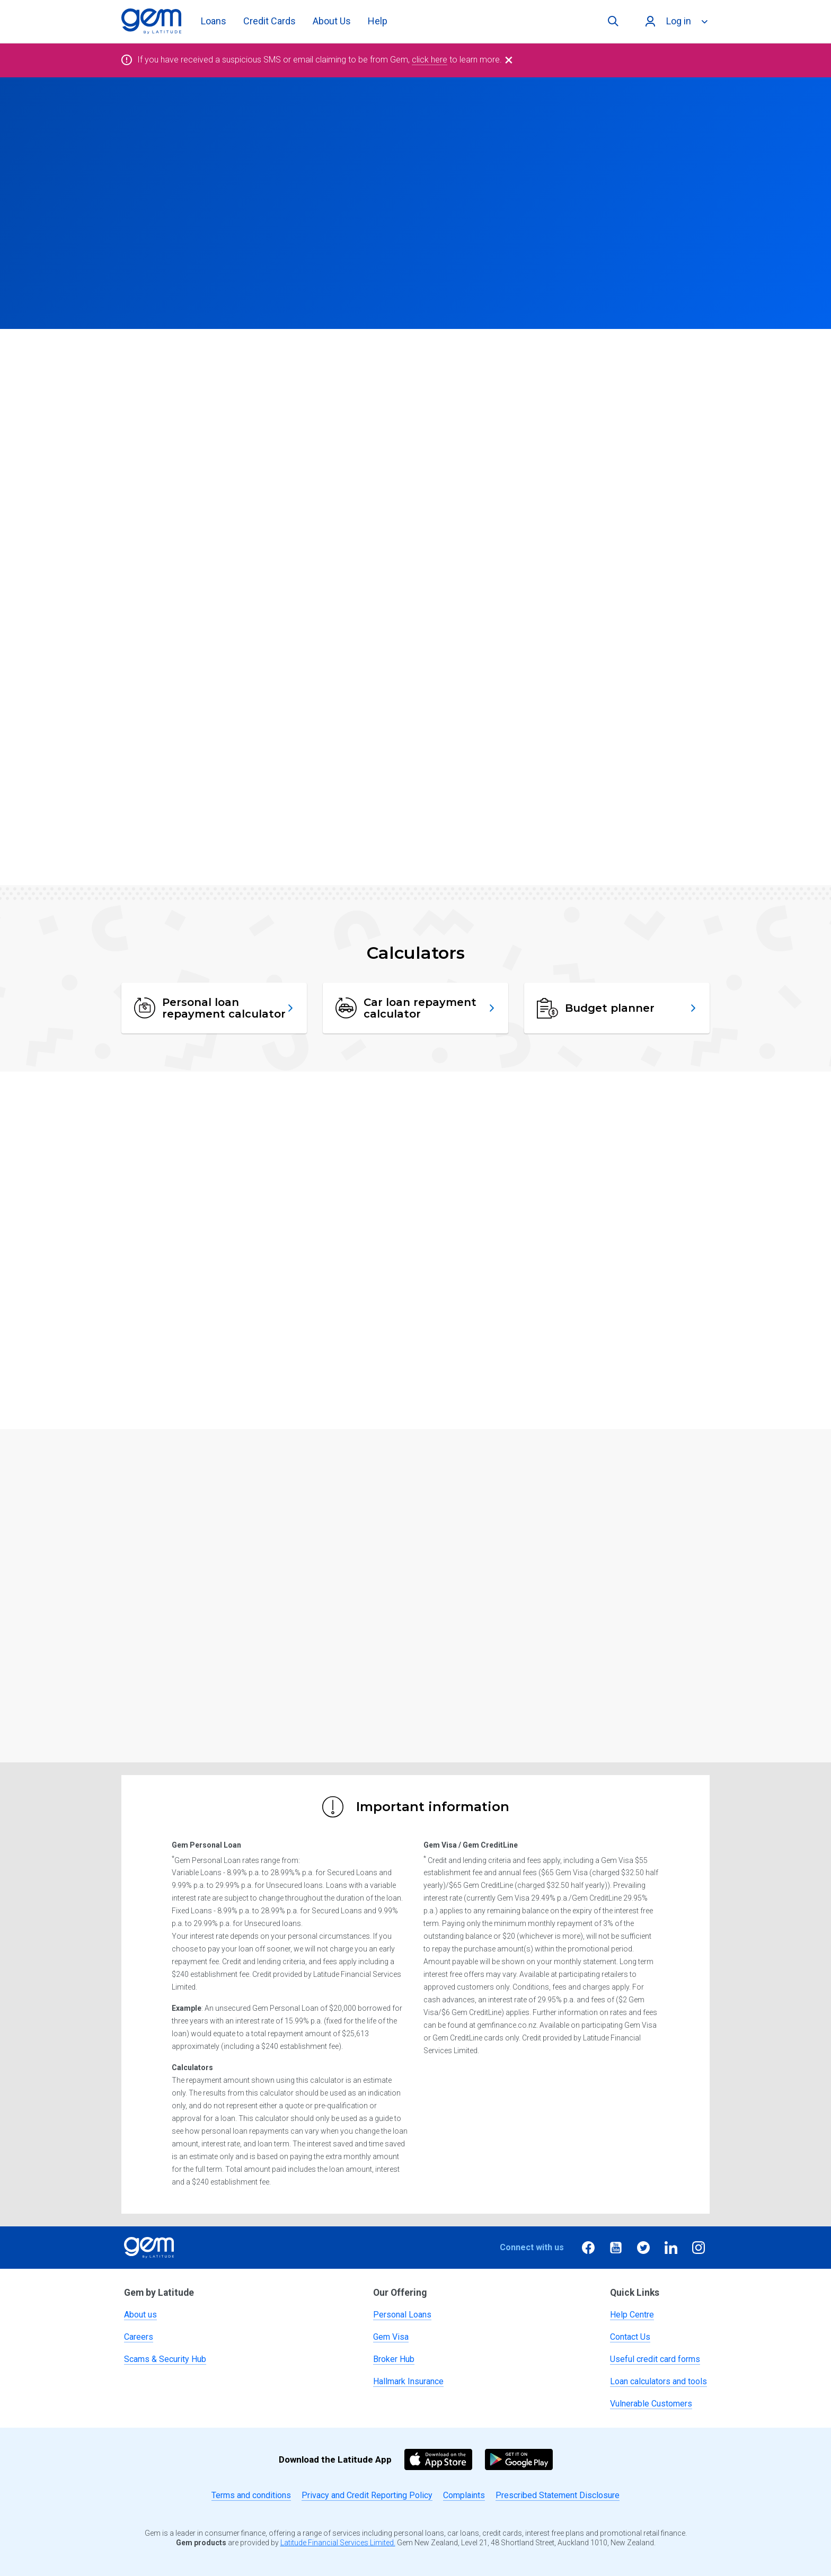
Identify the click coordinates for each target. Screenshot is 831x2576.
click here (429, 60)
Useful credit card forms (655, 2359)
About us (140, 2315)
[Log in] (674, 21)
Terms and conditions (251, 2495)
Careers (138, 2337)
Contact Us (630, 2337)
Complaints (464, 2495)
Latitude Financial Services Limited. (337, 2542)
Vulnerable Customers (651, 2404)
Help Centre (632, 2315)
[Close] (509, 60)
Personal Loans (402, 2315)
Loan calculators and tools (658, 2381)
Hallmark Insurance (408, 2381)
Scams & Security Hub (165, 2359)
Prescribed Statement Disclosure (558, 2495)
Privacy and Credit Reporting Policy (367, 2495)
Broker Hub (393, 2359)
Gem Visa (391, 2337)
